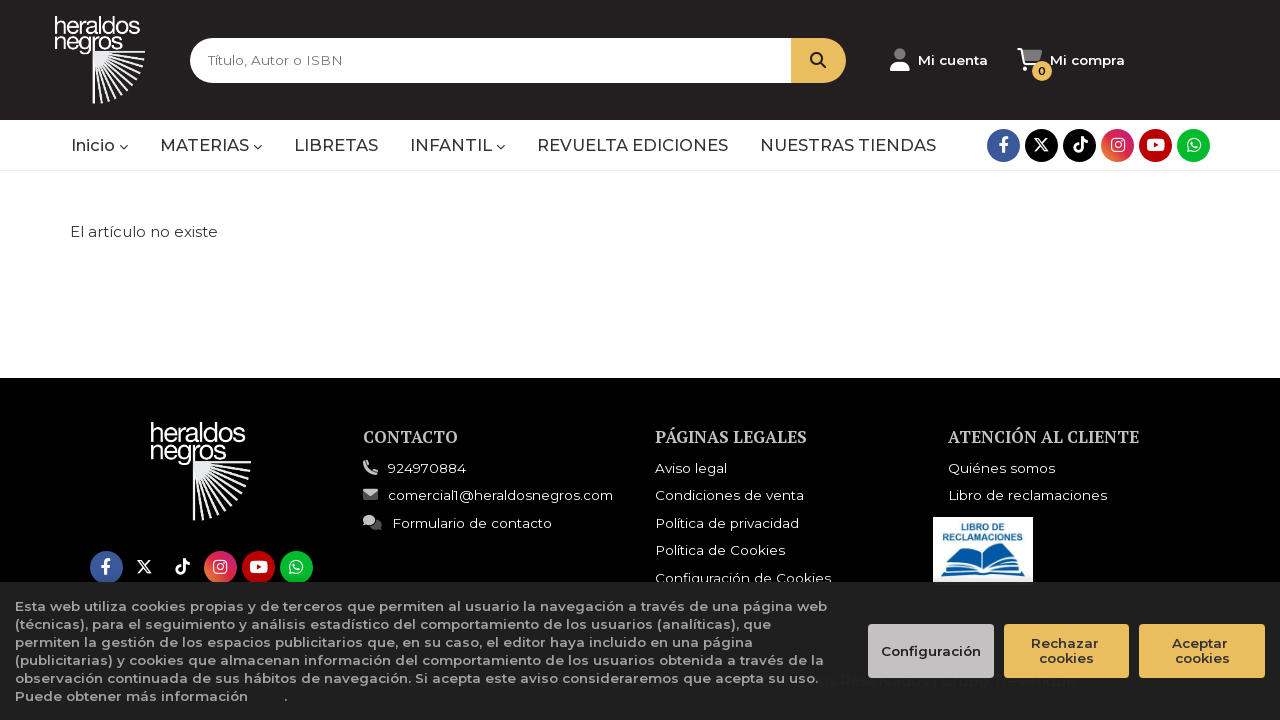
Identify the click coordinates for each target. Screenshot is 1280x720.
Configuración (931, 651)
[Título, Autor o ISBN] (489, 60)
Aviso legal (691, 468)
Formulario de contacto (457, 523)
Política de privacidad (727, 523)
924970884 (427, 468)
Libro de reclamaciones (1027, 495)
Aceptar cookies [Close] (1202, 650)
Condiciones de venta (729, 495)
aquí (268, 696)
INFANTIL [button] (457, 145)
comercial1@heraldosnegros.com (488, 495)
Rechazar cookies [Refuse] (1067, 650)
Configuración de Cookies (743, 578)
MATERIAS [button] (211, 145)
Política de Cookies (720, 550)
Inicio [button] (99, 145)
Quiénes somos (1001, 468)
